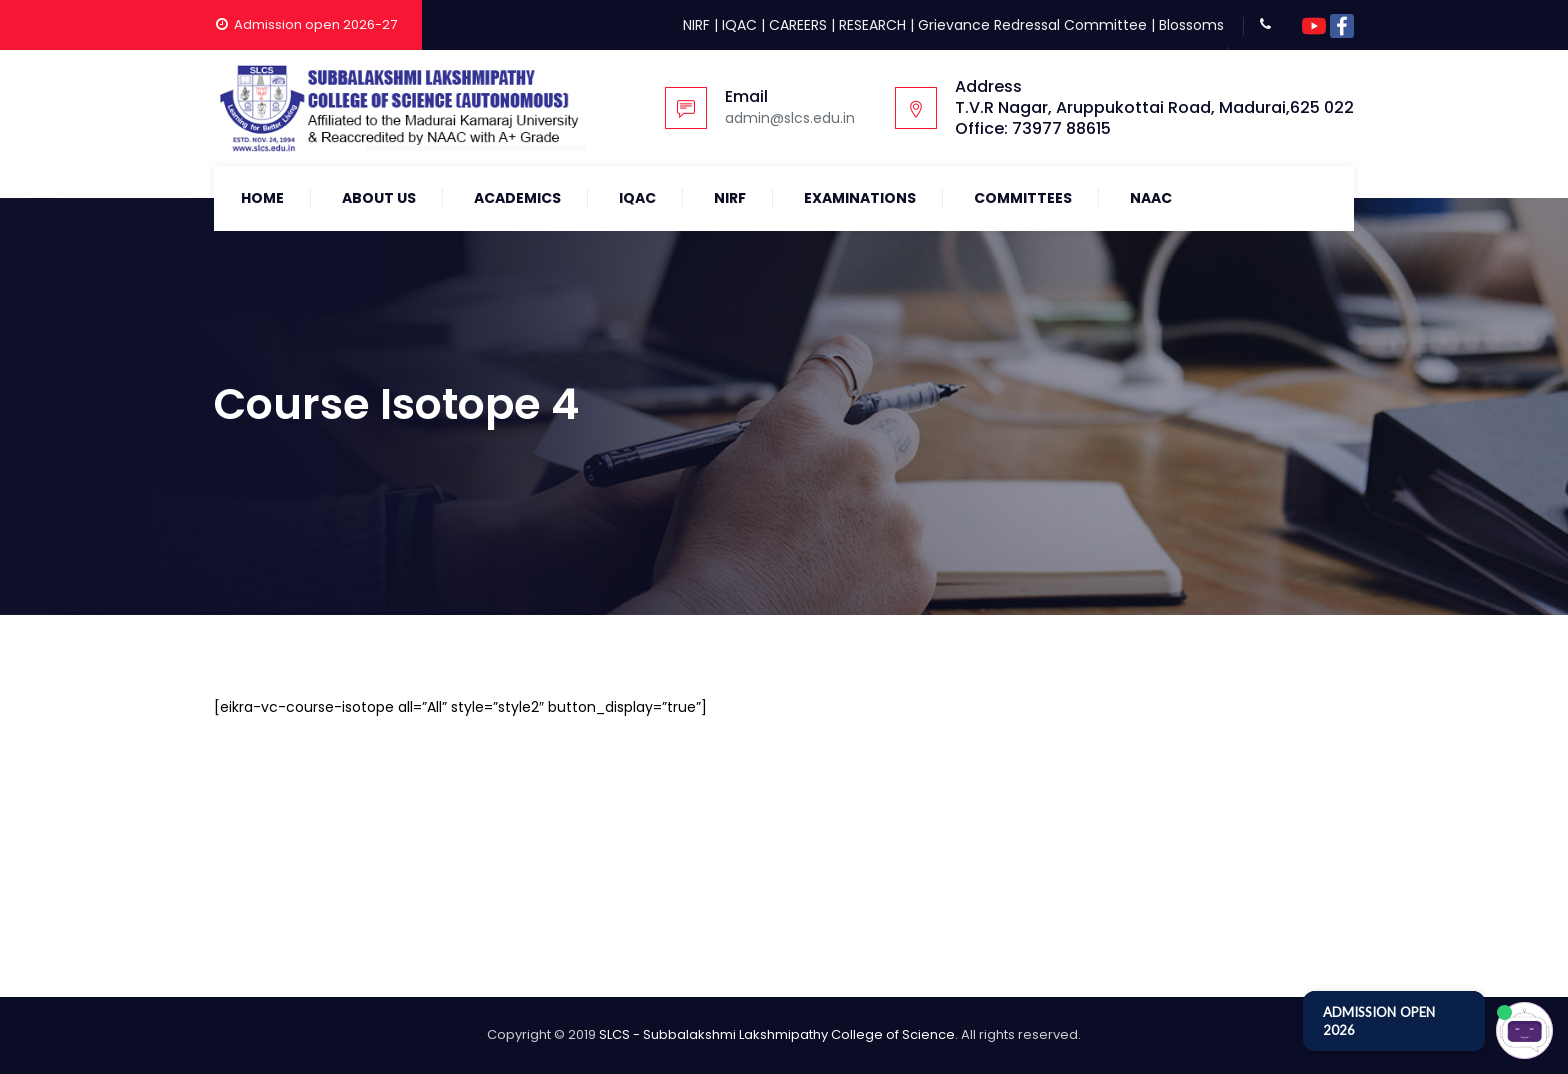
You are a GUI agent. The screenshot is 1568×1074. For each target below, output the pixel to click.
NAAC (1151, 198)
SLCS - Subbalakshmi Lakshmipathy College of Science (777, 1034)
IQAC (739, 25)
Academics (517, 198)
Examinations (860, 198)
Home (262, 198)
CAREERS (798, 25)
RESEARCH (872, 25)
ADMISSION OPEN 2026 (1379, 1021)
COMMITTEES (1023, 198)
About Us (379, 198)
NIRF (696, 25)
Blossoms (1191, 25)
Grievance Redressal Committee (1032, 25)
